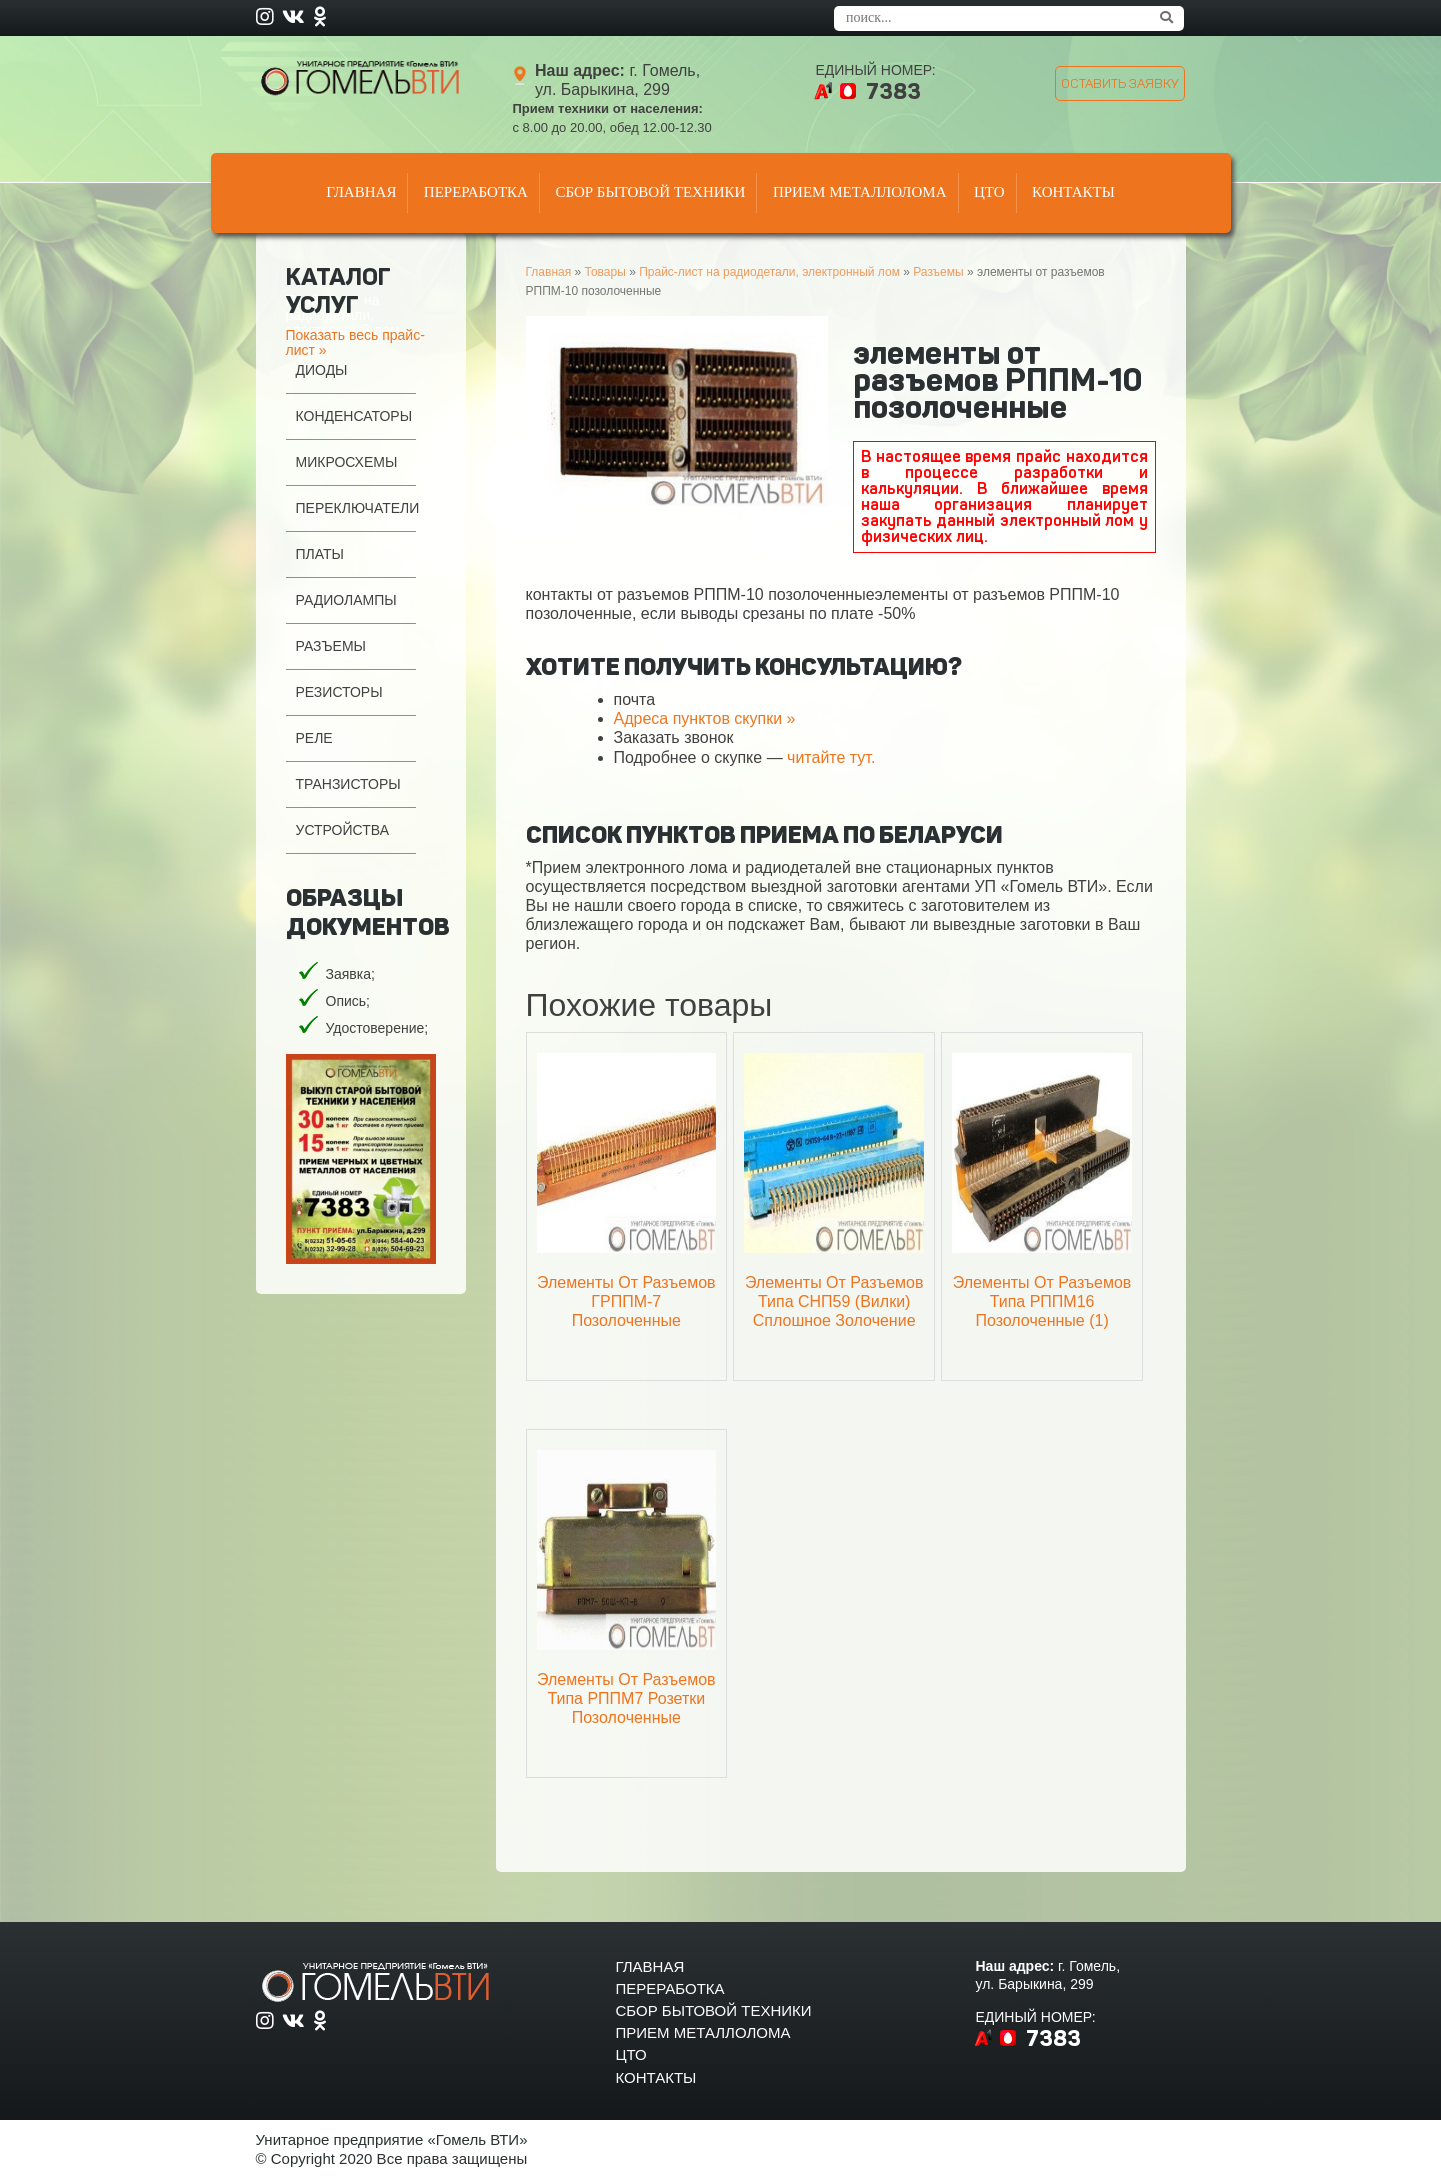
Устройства (342, 830)
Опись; (348, 1001)
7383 (893, 91)
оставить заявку (1120, 83)
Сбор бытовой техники (650, 192)
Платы (320, 554)
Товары (605, 272)
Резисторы (339, 692)
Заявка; (350, 974)
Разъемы (331, 646)
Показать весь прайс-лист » (355, 342)
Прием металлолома (860, 192)
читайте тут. (831, 757)
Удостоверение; (377, 1028)
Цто (989, 192)
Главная (361, 192)
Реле (314, 738)
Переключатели (358, 508)
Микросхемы (347, 462)
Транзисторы (348, 784)
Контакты (1073, 192)
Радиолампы (346, 600)
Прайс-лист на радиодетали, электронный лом (769, 272)
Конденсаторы (354, 416)
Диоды (322, 370)
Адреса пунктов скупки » (705, 718)
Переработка (476, 192)
